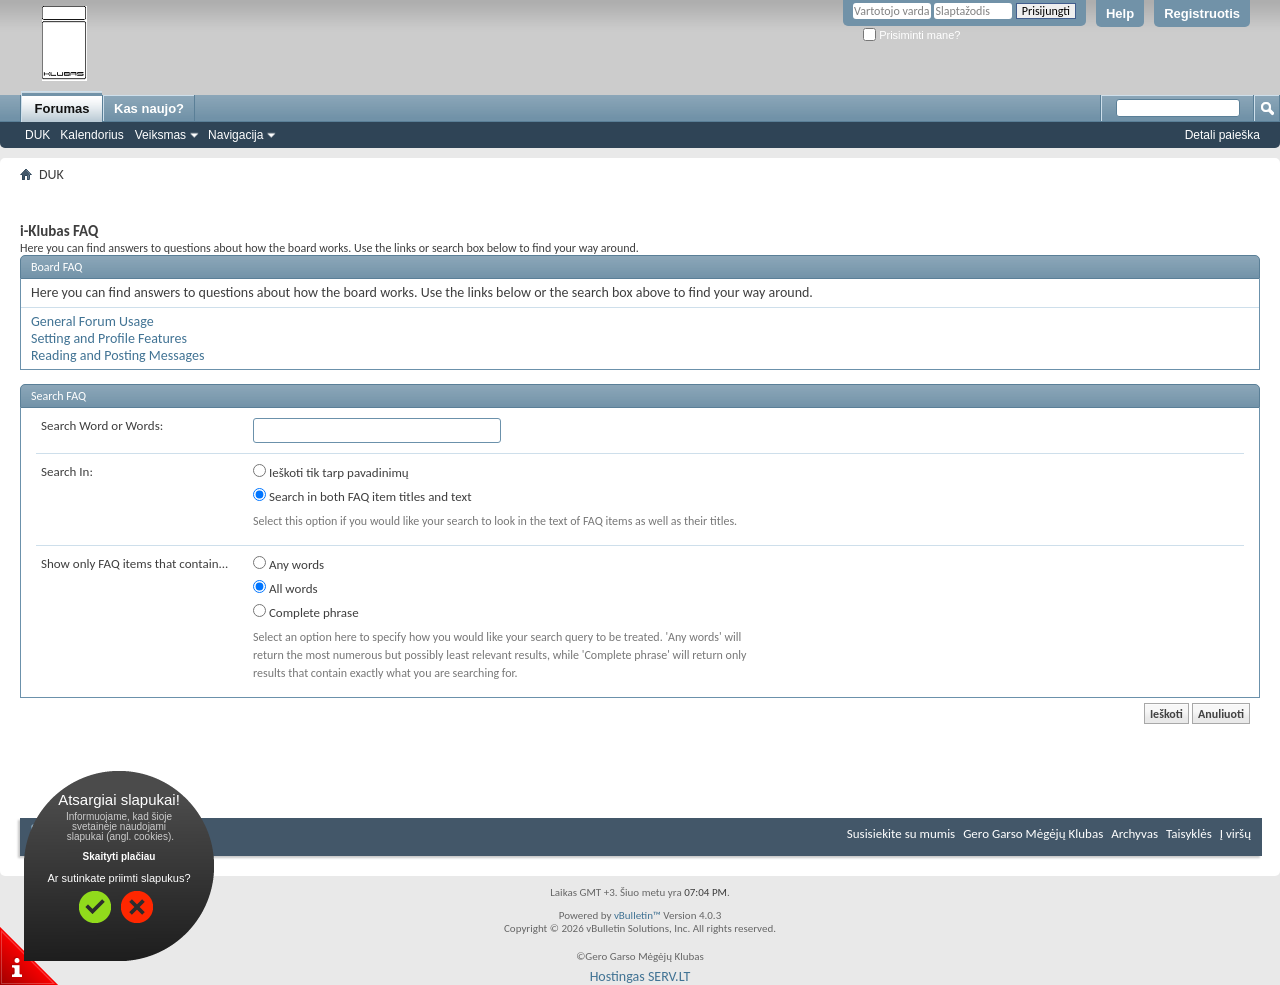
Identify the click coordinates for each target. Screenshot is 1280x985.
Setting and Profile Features (109, 338)
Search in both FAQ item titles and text (362, 496)
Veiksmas (160, 135)
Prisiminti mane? (911, 35)
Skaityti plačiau (119, 856)
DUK (37, 135)
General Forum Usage (92, 321)
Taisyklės (1189, 833)
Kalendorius (91, 135)
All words (285, 588)
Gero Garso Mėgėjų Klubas (1033, 833)
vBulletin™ (637, 915)
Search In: (67, 471)
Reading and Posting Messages (117, 355)
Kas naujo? (149, 108)
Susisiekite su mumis (901, 833)
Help (1120, 13)
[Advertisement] (640, 195)
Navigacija (235, 135)
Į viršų (1235, 833)
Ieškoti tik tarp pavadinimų (331, 472)
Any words (288, 564)
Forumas (62, 108)
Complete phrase (306, 612)
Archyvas (1134, 833)
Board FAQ (56, 267)
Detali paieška (1222, 135)
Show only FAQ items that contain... (134, 563)
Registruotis (1202, 13)
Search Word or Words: (102, 425)
